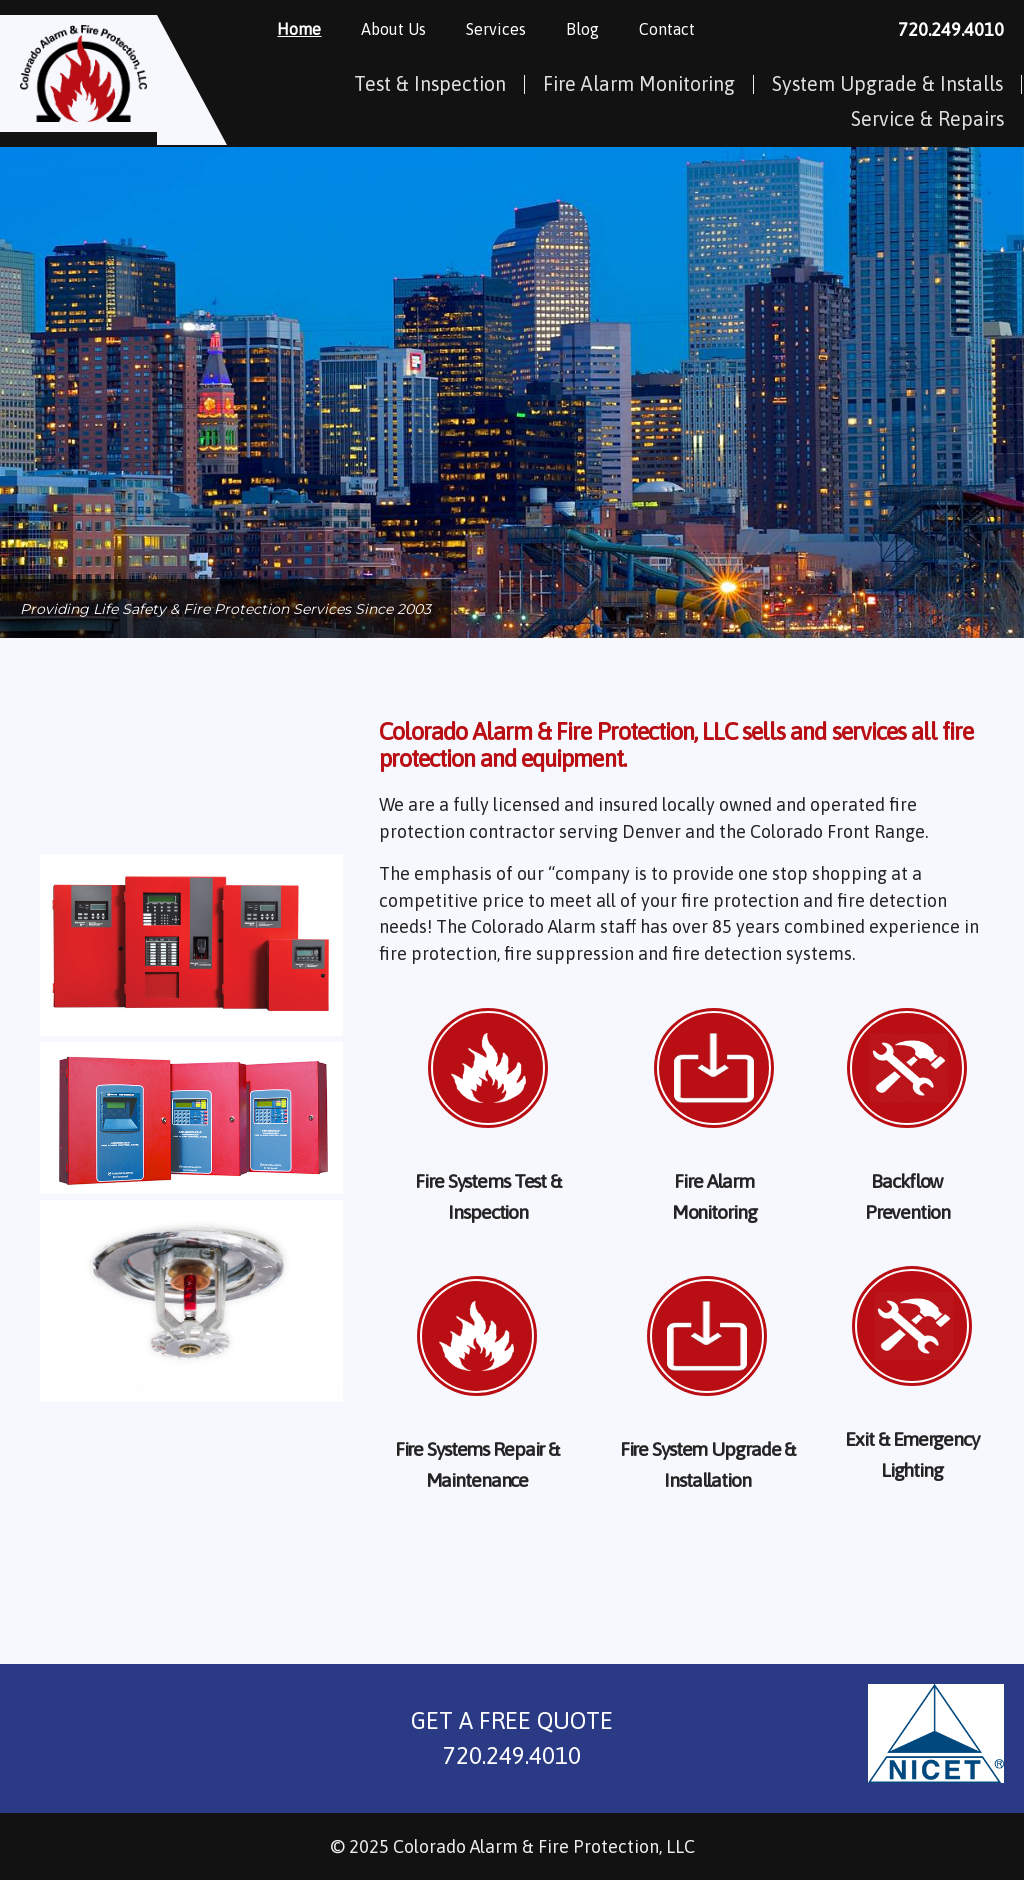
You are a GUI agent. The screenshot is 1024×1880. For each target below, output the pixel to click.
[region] (512, 393)
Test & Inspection (430, 84)
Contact (685, 29)
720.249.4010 (951, 29)
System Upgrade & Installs (887, 84)
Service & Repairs (927, 119)
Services (514, 29)
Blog (600, 29)
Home (317, 29)
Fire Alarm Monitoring (639, 84)
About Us (411, 29)
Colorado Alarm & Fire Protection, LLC (544, 1846)
